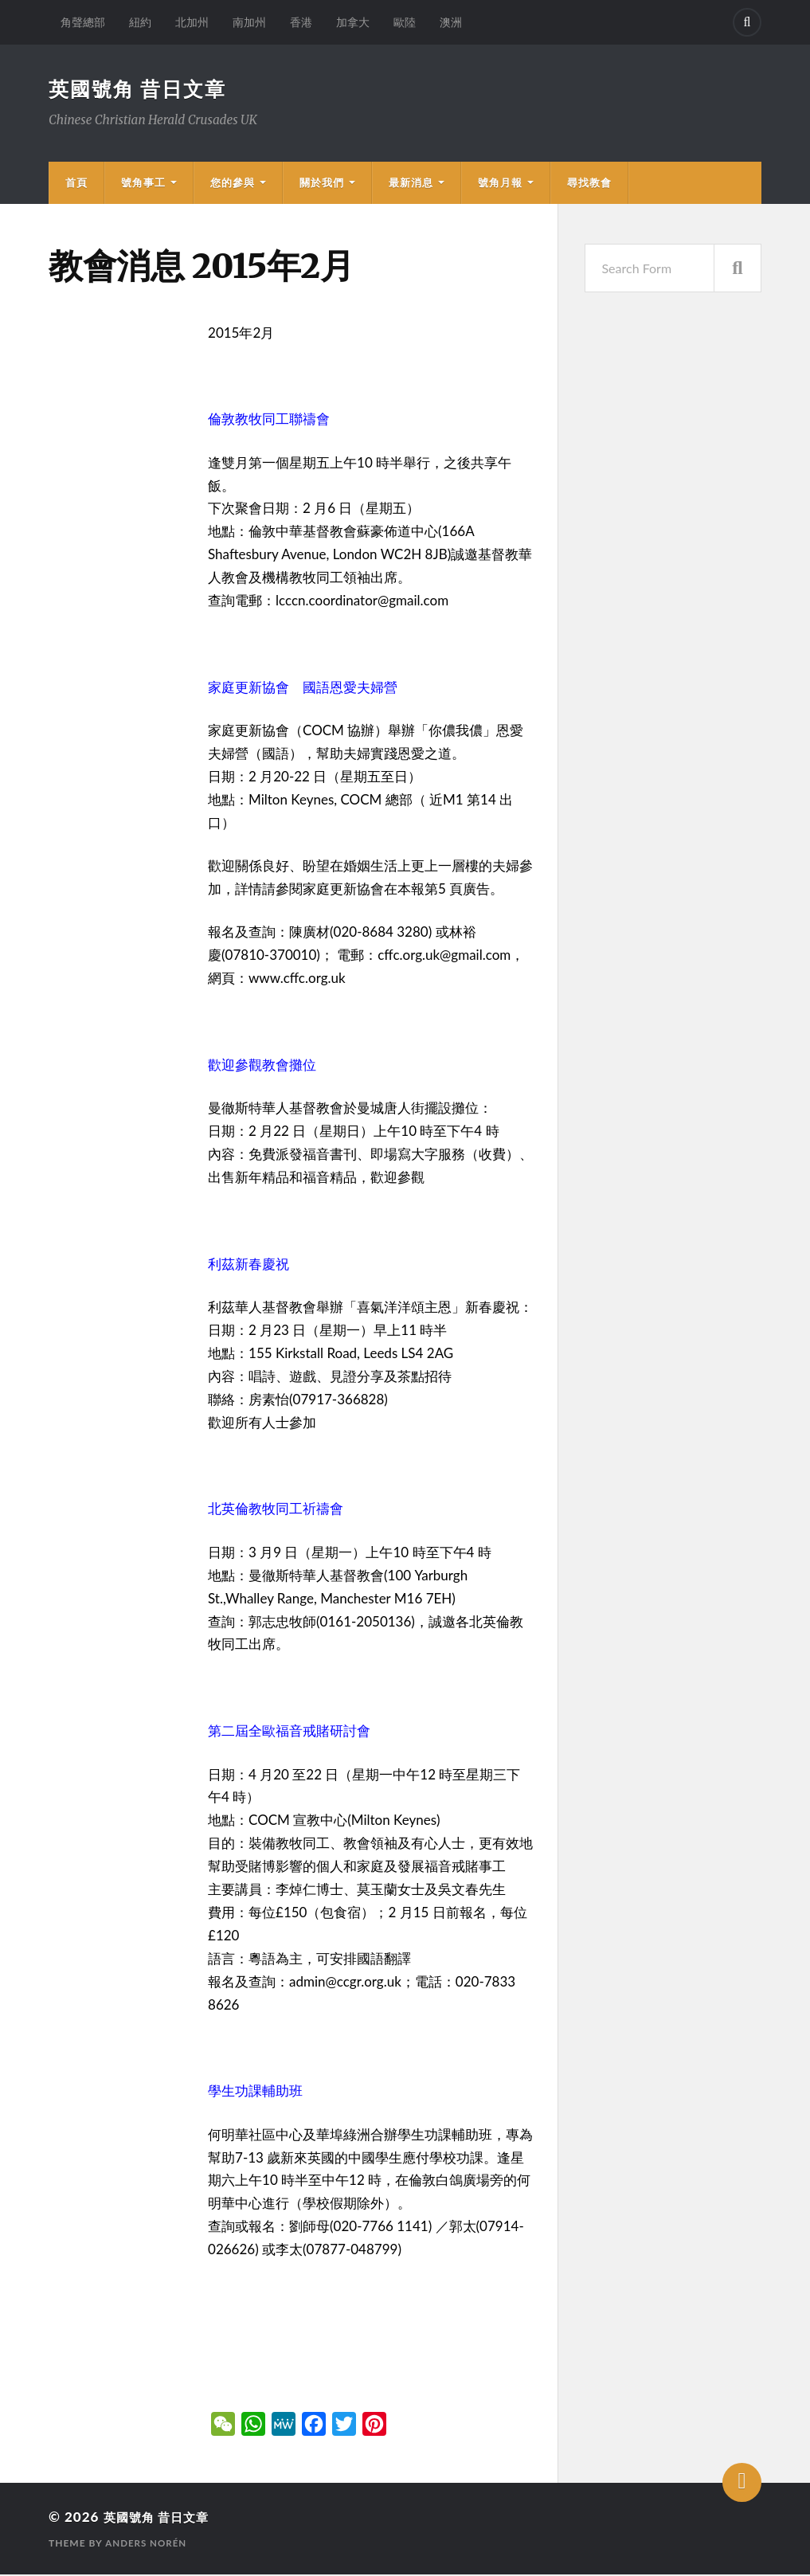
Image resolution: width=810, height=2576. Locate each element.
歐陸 (404, 22)
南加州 (249, 22)
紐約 (140, 22)
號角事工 (143, 184)
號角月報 (500, 184)
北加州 (192, 22)
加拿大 (353, 22)
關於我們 (321, 184)
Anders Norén (147, 2545)
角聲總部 (83, 22)
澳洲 (451, 22)
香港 (301, 22)
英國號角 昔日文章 (141, 89)
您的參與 (232, 184)
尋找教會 (589, 184)
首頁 (76, 184)
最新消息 (411, 184)
